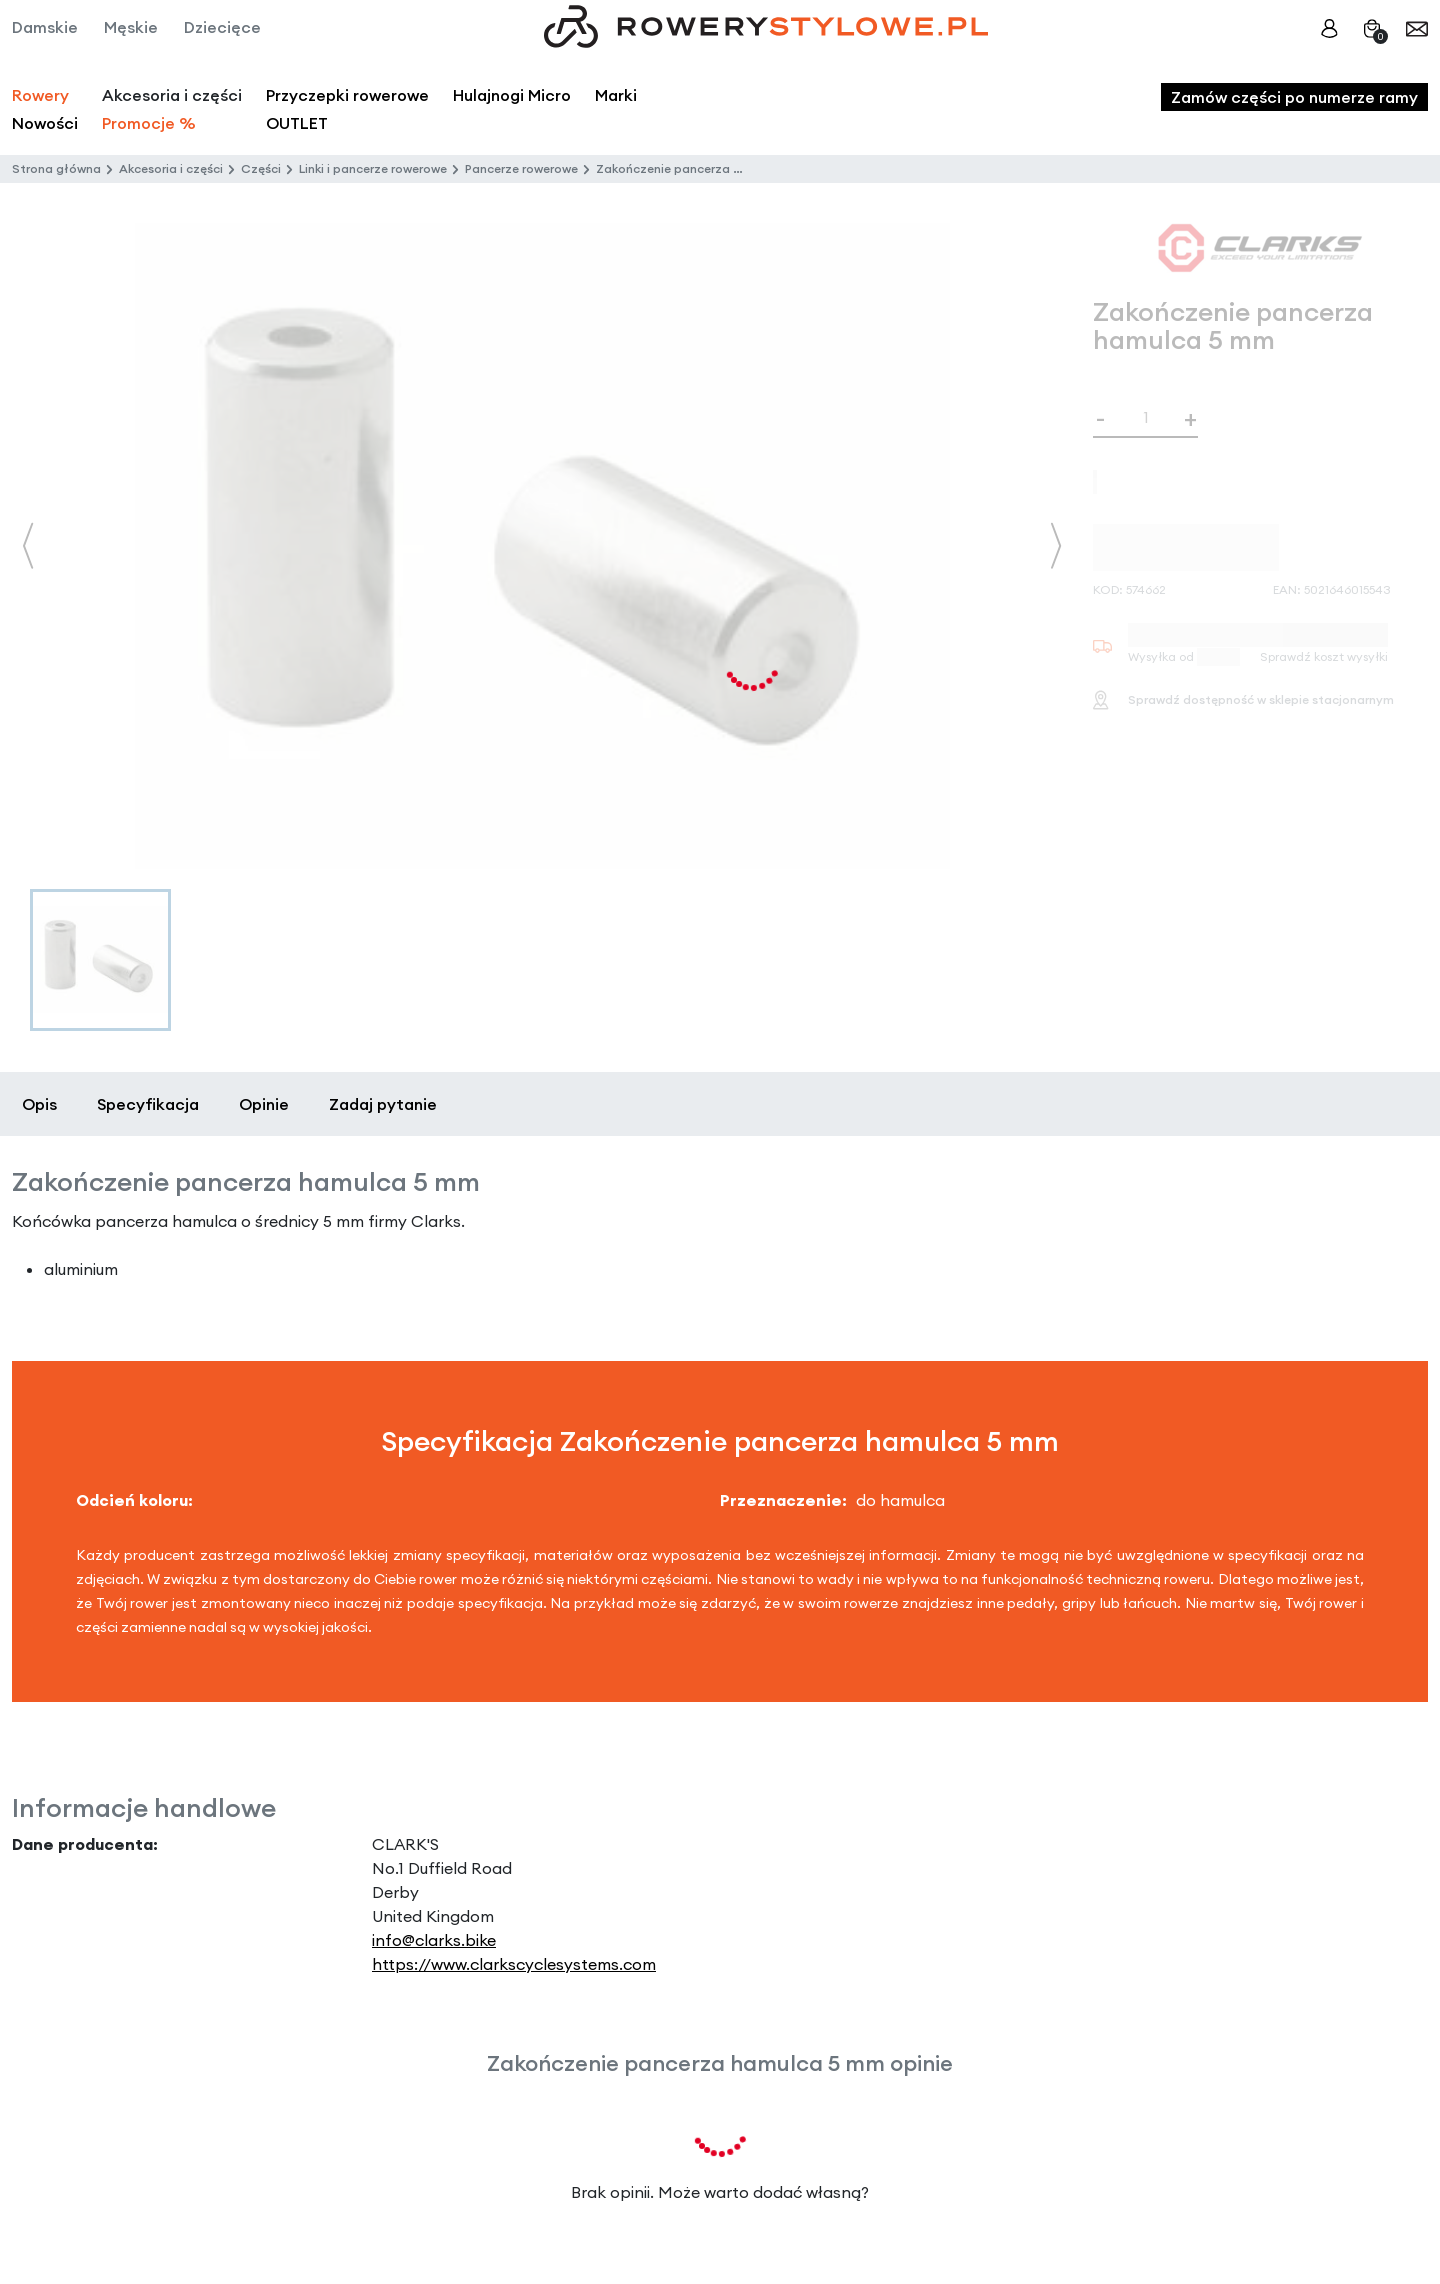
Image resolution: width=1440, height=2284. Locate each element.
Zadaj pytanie (383, 1104)
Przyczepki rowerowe (347, 95)
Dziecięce (222, 27)
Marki (616, 95)
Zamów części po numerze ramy (1294, 97)
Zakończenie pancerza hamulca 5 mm (707, 168)
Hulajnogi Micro (512, 95)
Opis (39, 1104)
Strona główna (56, 168)
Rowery (40, 95)
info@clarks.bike (434, 1940)
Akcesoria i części (171, 168)
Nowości (45, 123)
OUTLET (297, 123)
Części (261, 168)
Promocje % (149, 123)
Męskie (131, 27)
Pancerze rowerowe (521, 168)
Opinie (264, 1104)
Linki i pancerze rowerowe (373, 168)
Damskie (45, 27)
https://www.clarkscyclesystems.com (514, 1964)
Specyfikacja (148, 1104)
